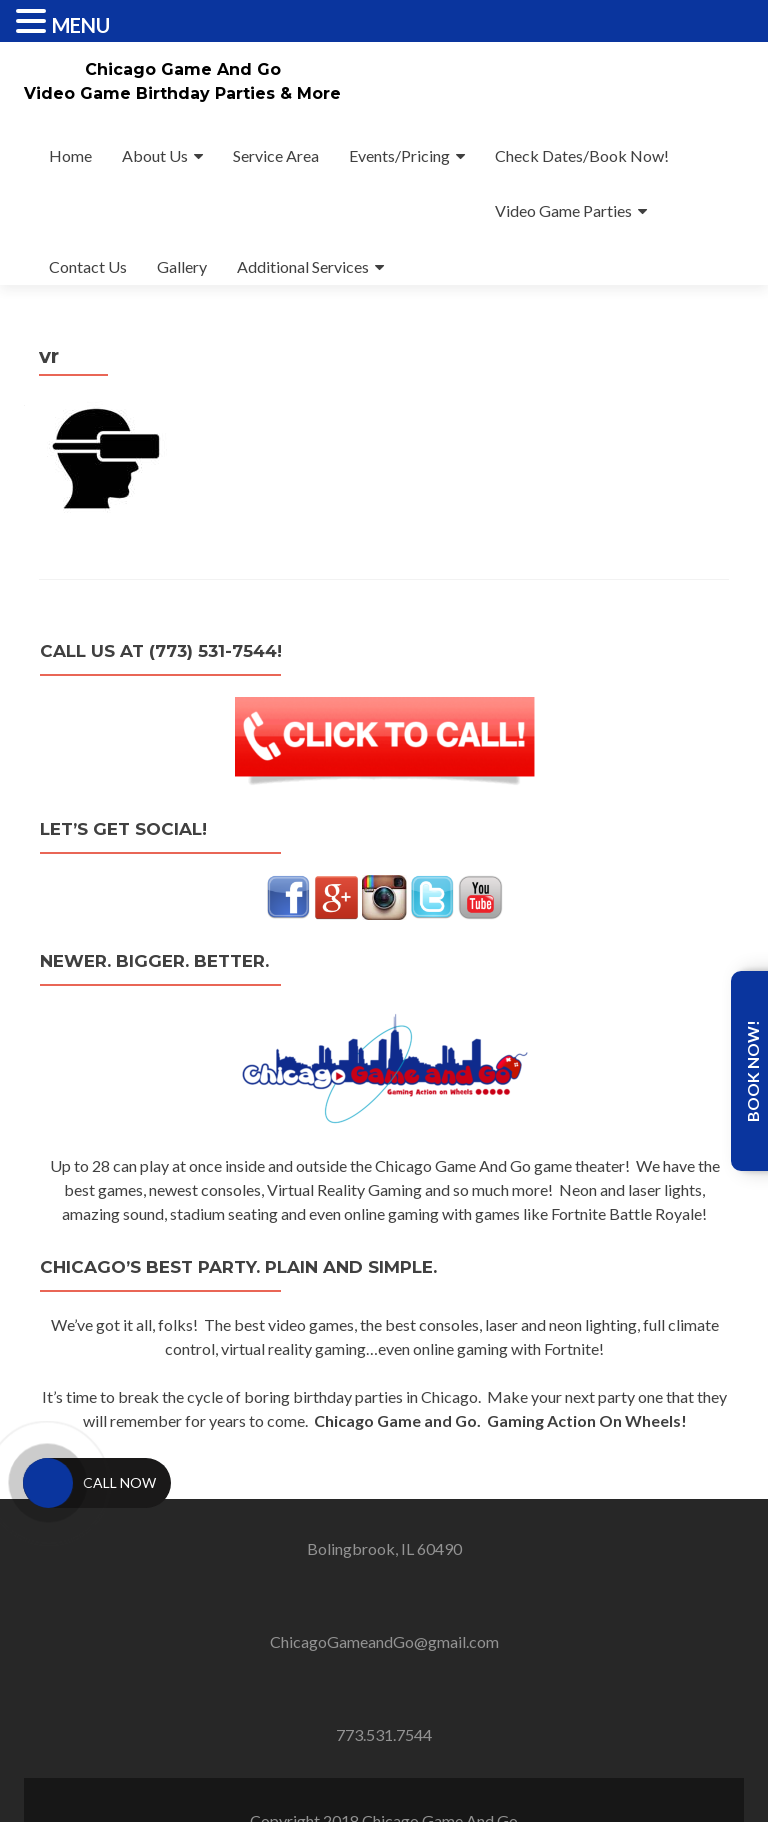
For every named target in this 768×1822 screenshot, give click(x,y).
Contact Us (88, 266)
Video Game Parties (563, 210)
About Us (155, 155)
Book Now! (752, 1071)
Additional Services (303, 266)
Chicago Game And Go (183, 69)
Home (70, 155)
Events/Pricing (399, 155)
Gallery (182, 266)
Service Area (276, 155)
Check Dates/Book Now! (582, 155)
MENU (81, 25)
